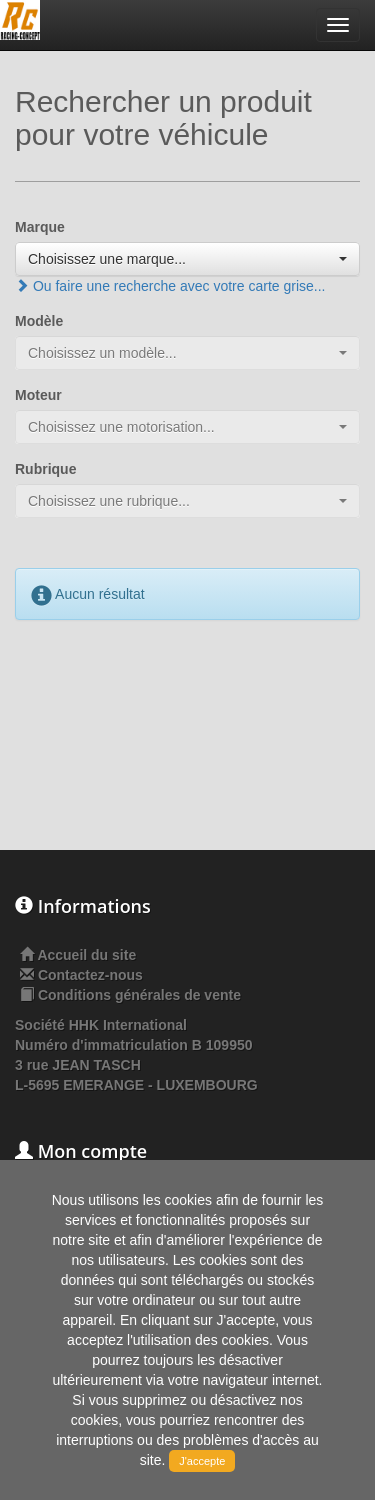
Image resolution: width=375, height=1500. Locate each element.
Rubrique (45, 469)
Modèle (39, 321)
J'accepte (202, 1461)
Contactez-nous (90, 975)
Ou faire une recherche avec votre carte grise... (170, 286)
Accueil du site (86, 955)
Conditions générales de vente (139, 995)
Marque (40, 227)
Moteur (38, 395)
